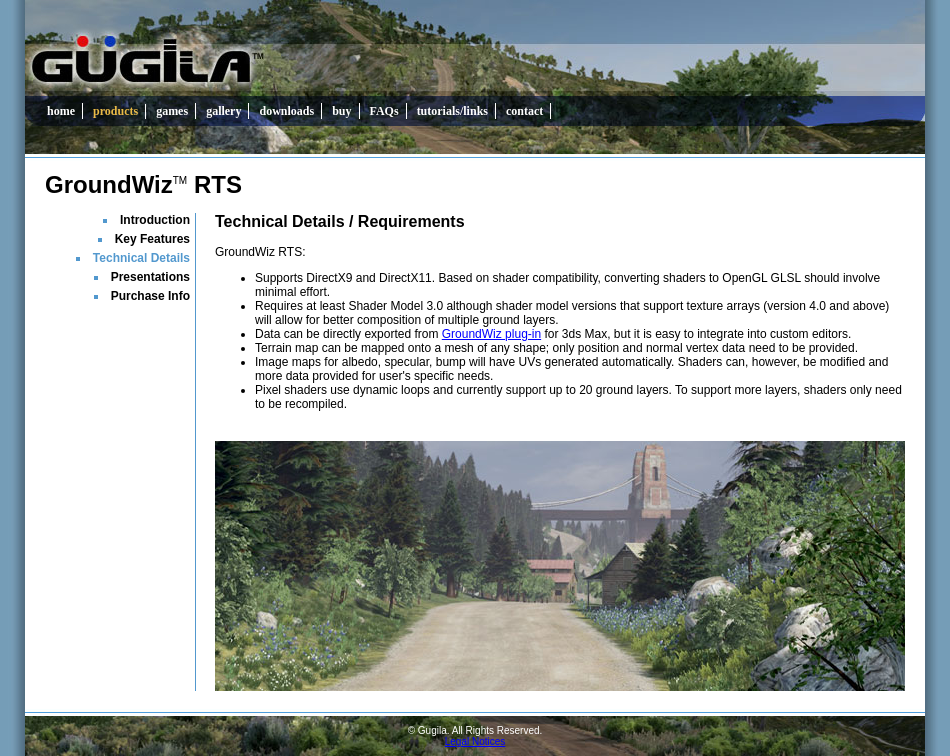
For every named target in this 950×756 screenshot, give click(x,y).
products (115, 111)
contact (524, 111)
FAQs (384, 111)
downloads (286, 111)
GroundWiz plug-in (491, 334)
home (61, 111)
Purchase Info (150, 296)
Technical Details (141, 258)
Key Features (152, 239)
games (172, 111)
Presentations (150, 277)
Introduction (155, 220)
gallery (223, 111)
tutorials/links (452, 111)
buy (341, 111)
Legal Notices (475, 741)
